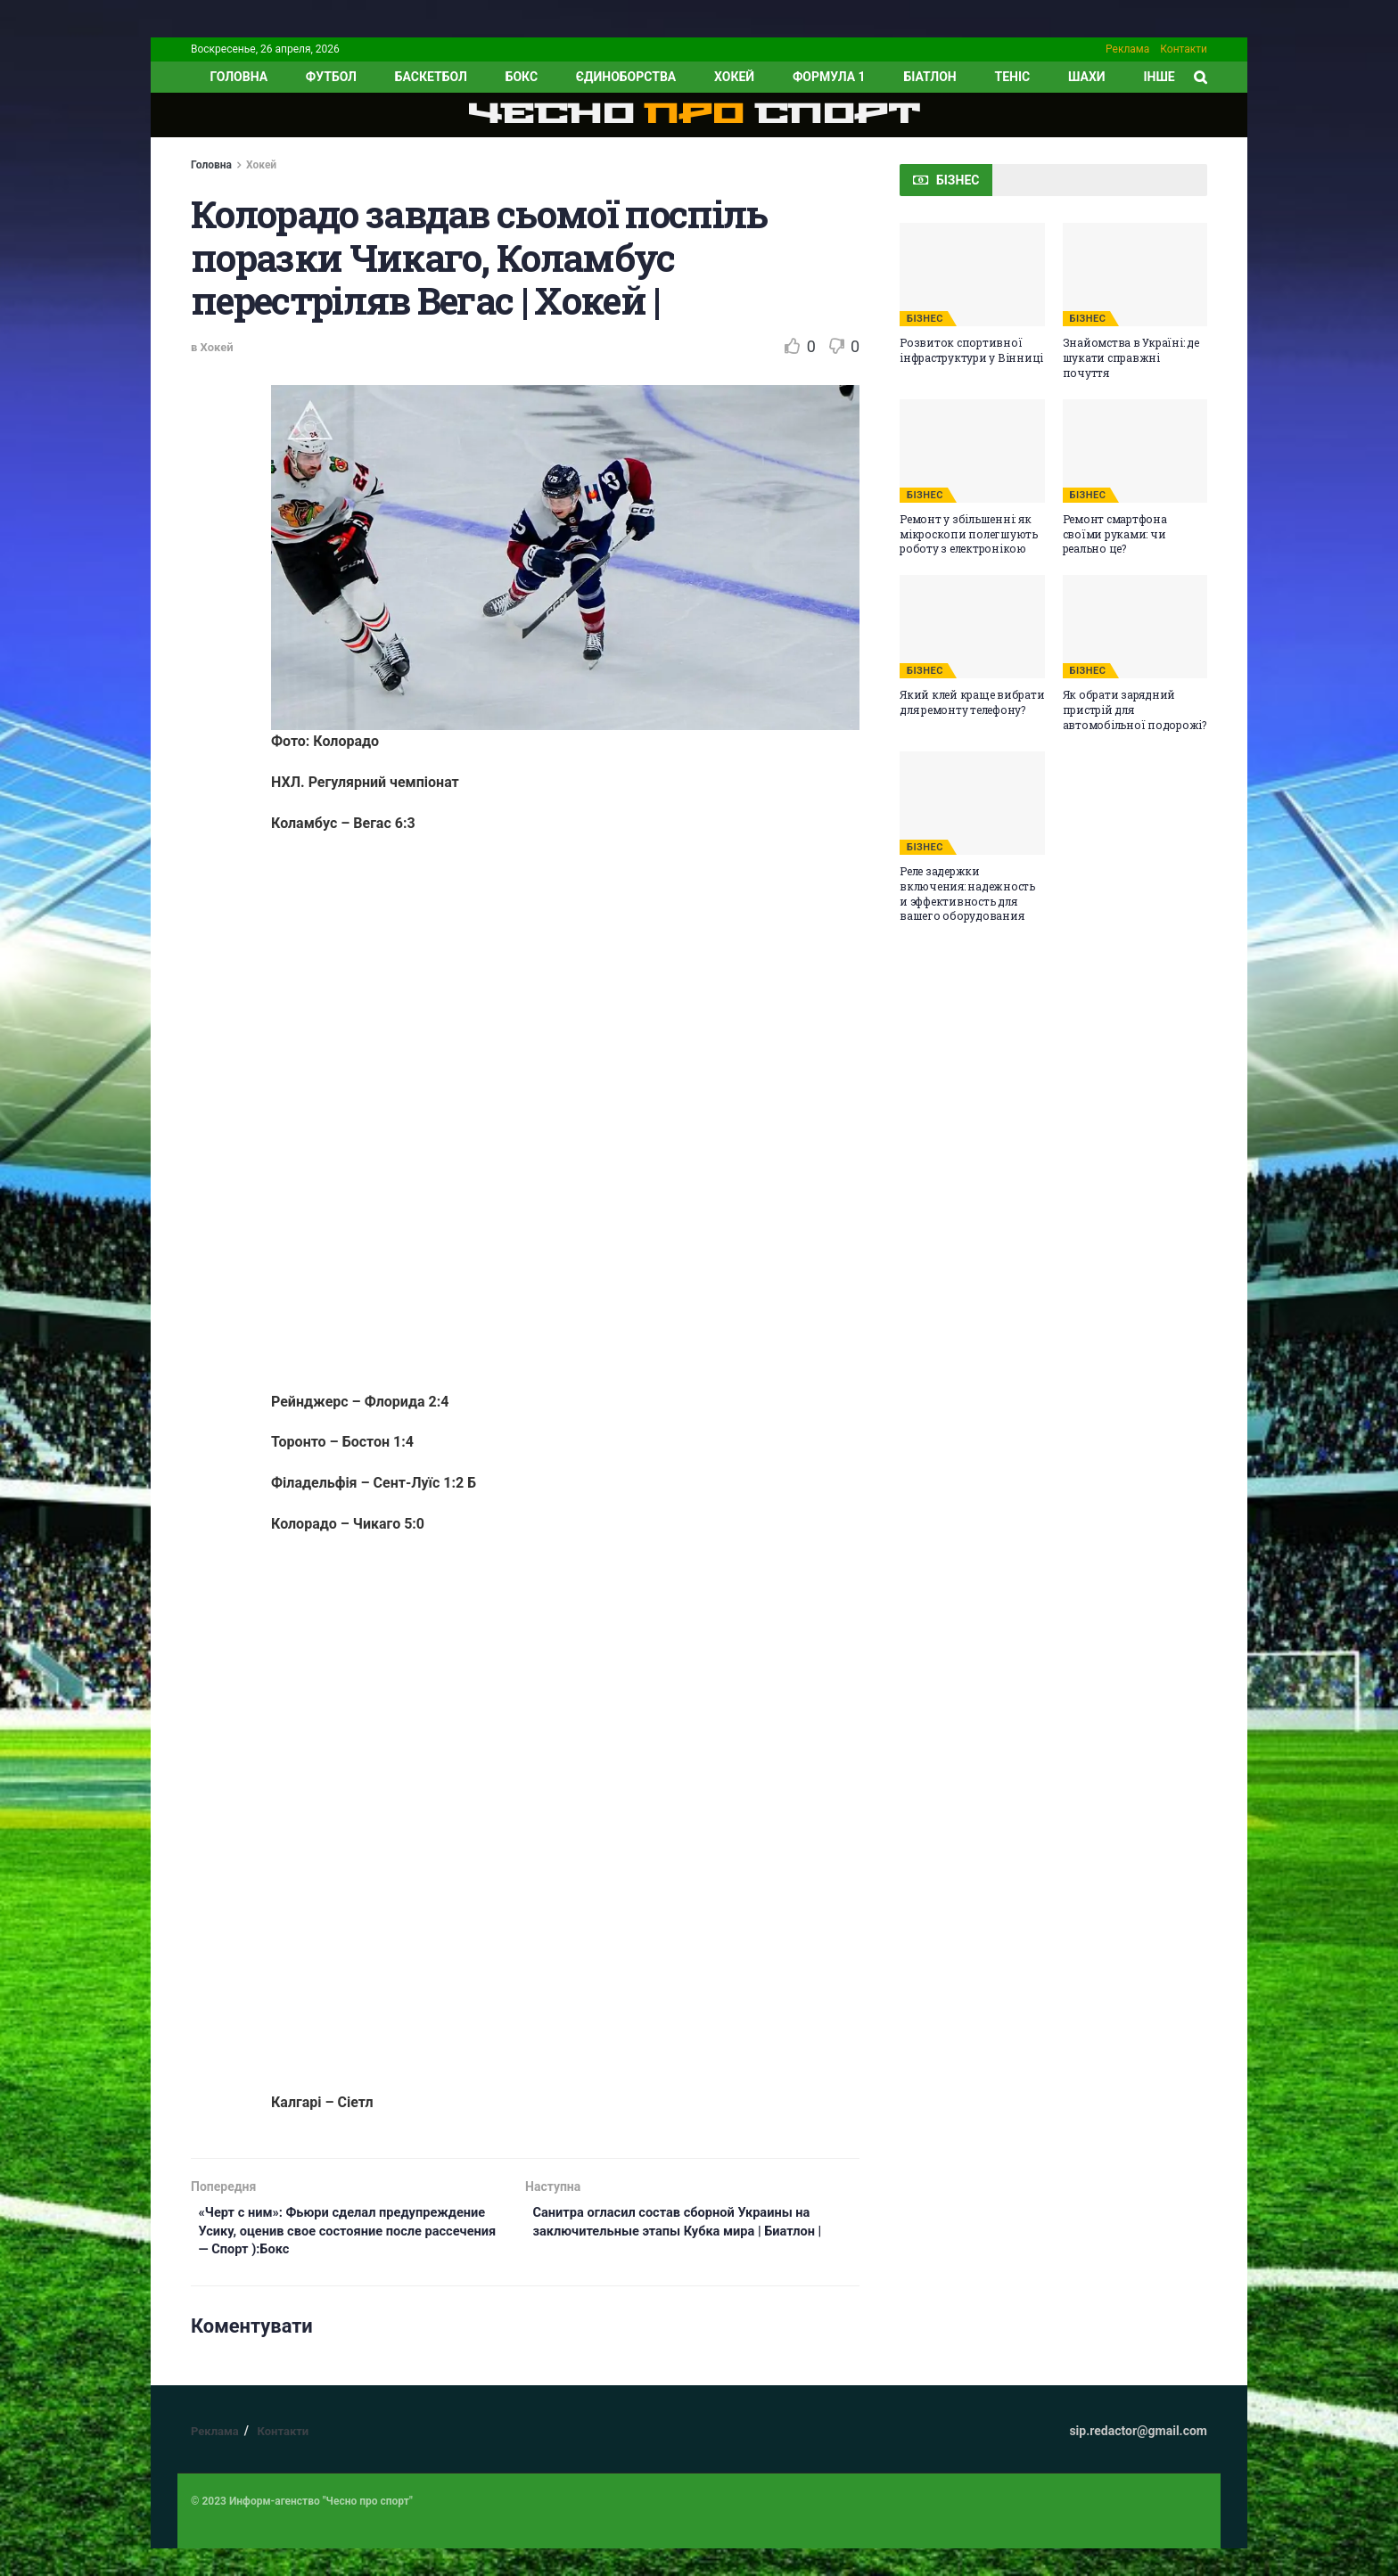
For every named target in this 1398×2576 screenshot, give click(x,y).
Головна (211, 165)
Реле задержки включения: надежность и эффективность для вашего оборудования (967, 893)
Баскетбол (431, 77)
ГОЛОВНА (238, 77)
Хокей (734, 77)
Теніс (1013, 77)
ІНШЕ (1158, 77)
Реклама (1127, 49)
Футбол (331, 77)
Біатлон (929, 77)
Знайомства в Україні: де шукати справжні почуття (1131, 357)
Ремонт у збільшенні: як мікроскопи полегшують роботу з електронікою (969, 534)
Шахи (1087, 77)
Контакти (1183, 49)
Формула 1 (829, 77)
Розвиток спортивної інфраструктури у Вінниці (971, 350)
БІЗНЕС (925, 318)
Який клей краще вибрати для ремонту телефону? (972, 702)
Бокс (522, 77)
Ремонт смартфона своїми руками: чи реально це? (1115, 534)
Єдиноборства (626, 77)
